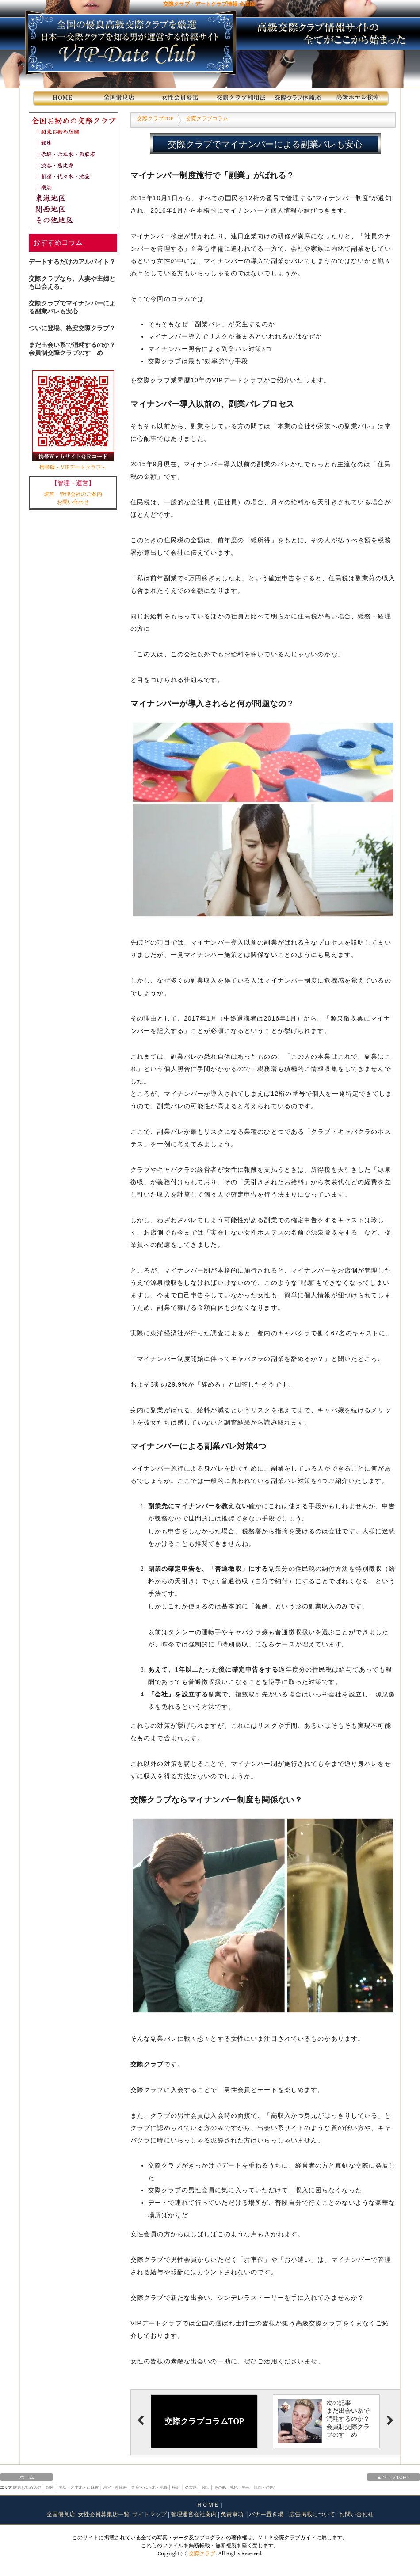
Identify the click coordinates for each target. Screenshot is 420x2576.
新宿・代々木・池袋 (150, 2487)
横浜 (176, 2487)
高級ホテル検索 (359, 98)
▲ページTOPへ (393, 2477)
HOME (62, 98)
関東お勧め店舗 (76, 131)
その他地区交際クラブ (76, 219)
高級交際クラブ (319, 2323)
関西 (206, 2487)
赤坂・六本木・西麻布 (79, 2487)
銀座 (50, 2487)
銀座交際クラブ (76, 142)
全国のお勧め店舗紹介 (122, 98)
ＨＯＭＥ (207, 2504)
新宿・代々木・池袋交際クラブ (76, 175)
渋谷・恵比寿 (115, 2487)
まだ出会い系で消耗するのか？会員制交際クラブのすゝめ (72, 349)
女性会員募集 (181, 98)
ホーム (26, 2477)
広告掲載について (312, 2514)
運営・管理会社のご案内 (73, 494)
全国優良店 (60, 2514)
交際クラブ (202, 2553)
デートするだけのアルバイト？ (72, 262)
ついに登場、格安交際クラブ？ (72, 328)
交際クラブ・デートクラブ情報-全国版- (210, 4)
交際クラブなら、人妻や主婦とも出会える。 (72, 282)
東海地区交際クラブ (76, 197)
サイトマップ (149, 2514)
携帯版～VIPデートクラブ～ (73, 420)
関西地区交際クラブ (76, 208)
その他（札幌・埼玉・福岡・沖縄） (246, 2487)
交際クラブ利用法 (240, 98)
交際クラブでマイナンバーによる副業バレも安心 (72, 307)
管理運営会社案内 (194, 2514)
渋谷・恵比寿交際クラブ (76, 164)
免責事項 (233, 2514)
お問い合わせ (73, 502)
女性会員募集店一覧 (104, 2514)
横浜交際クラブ (76, 186)
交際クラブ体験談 (299, 98)
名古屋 (191, 2487)
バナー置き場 (267, 2514)
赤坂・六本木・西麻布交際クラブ (76, 153)
